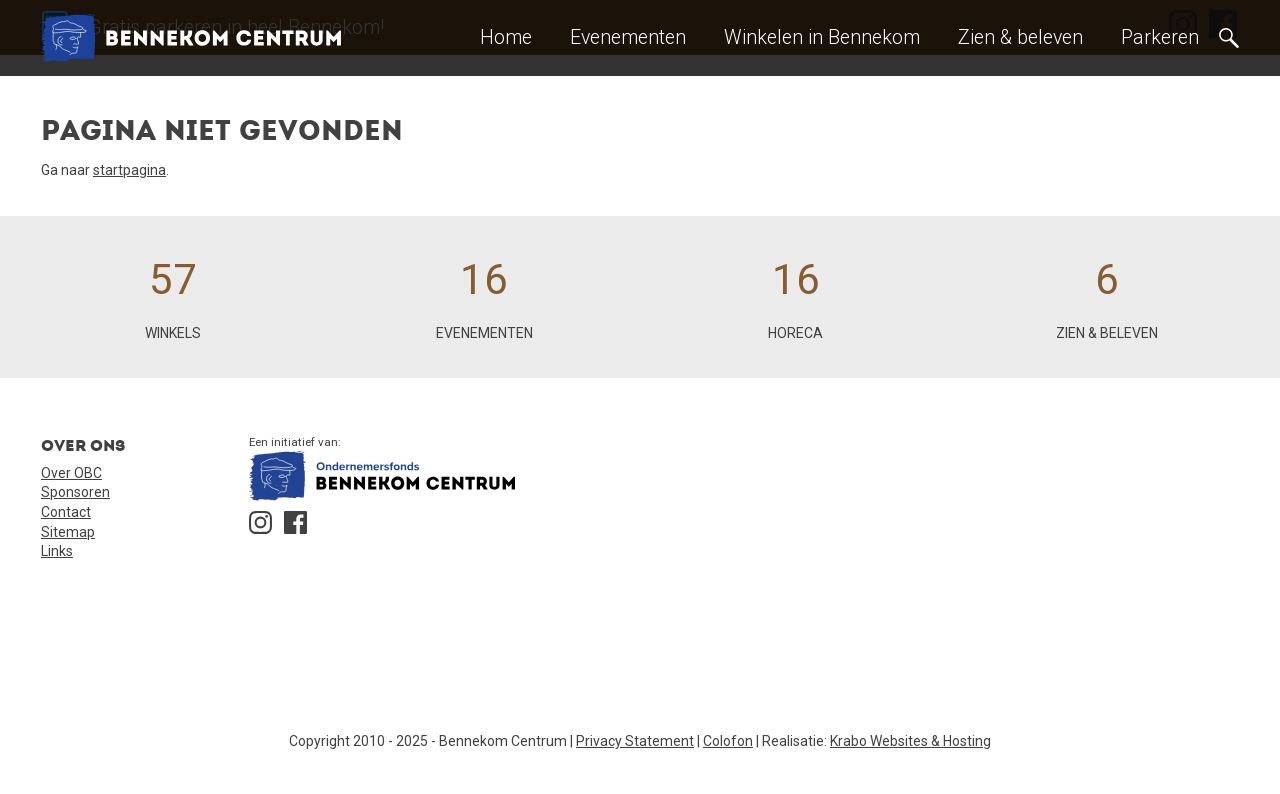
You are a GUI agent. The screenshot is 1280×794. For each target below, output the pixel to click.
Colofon (728, 741)
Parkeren (1160, 37)
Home (506, 37)
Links (57, 551)
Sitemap (68, 532)
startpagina (129, 170)
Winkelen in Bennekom (822, 37)
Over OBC (71, 473)
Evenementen (628, 37)
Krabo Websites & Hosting (910, 741)
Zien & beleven (1020, 37)
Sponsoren (75, 492)
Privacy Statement (635, 741)
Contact (66, 512)
